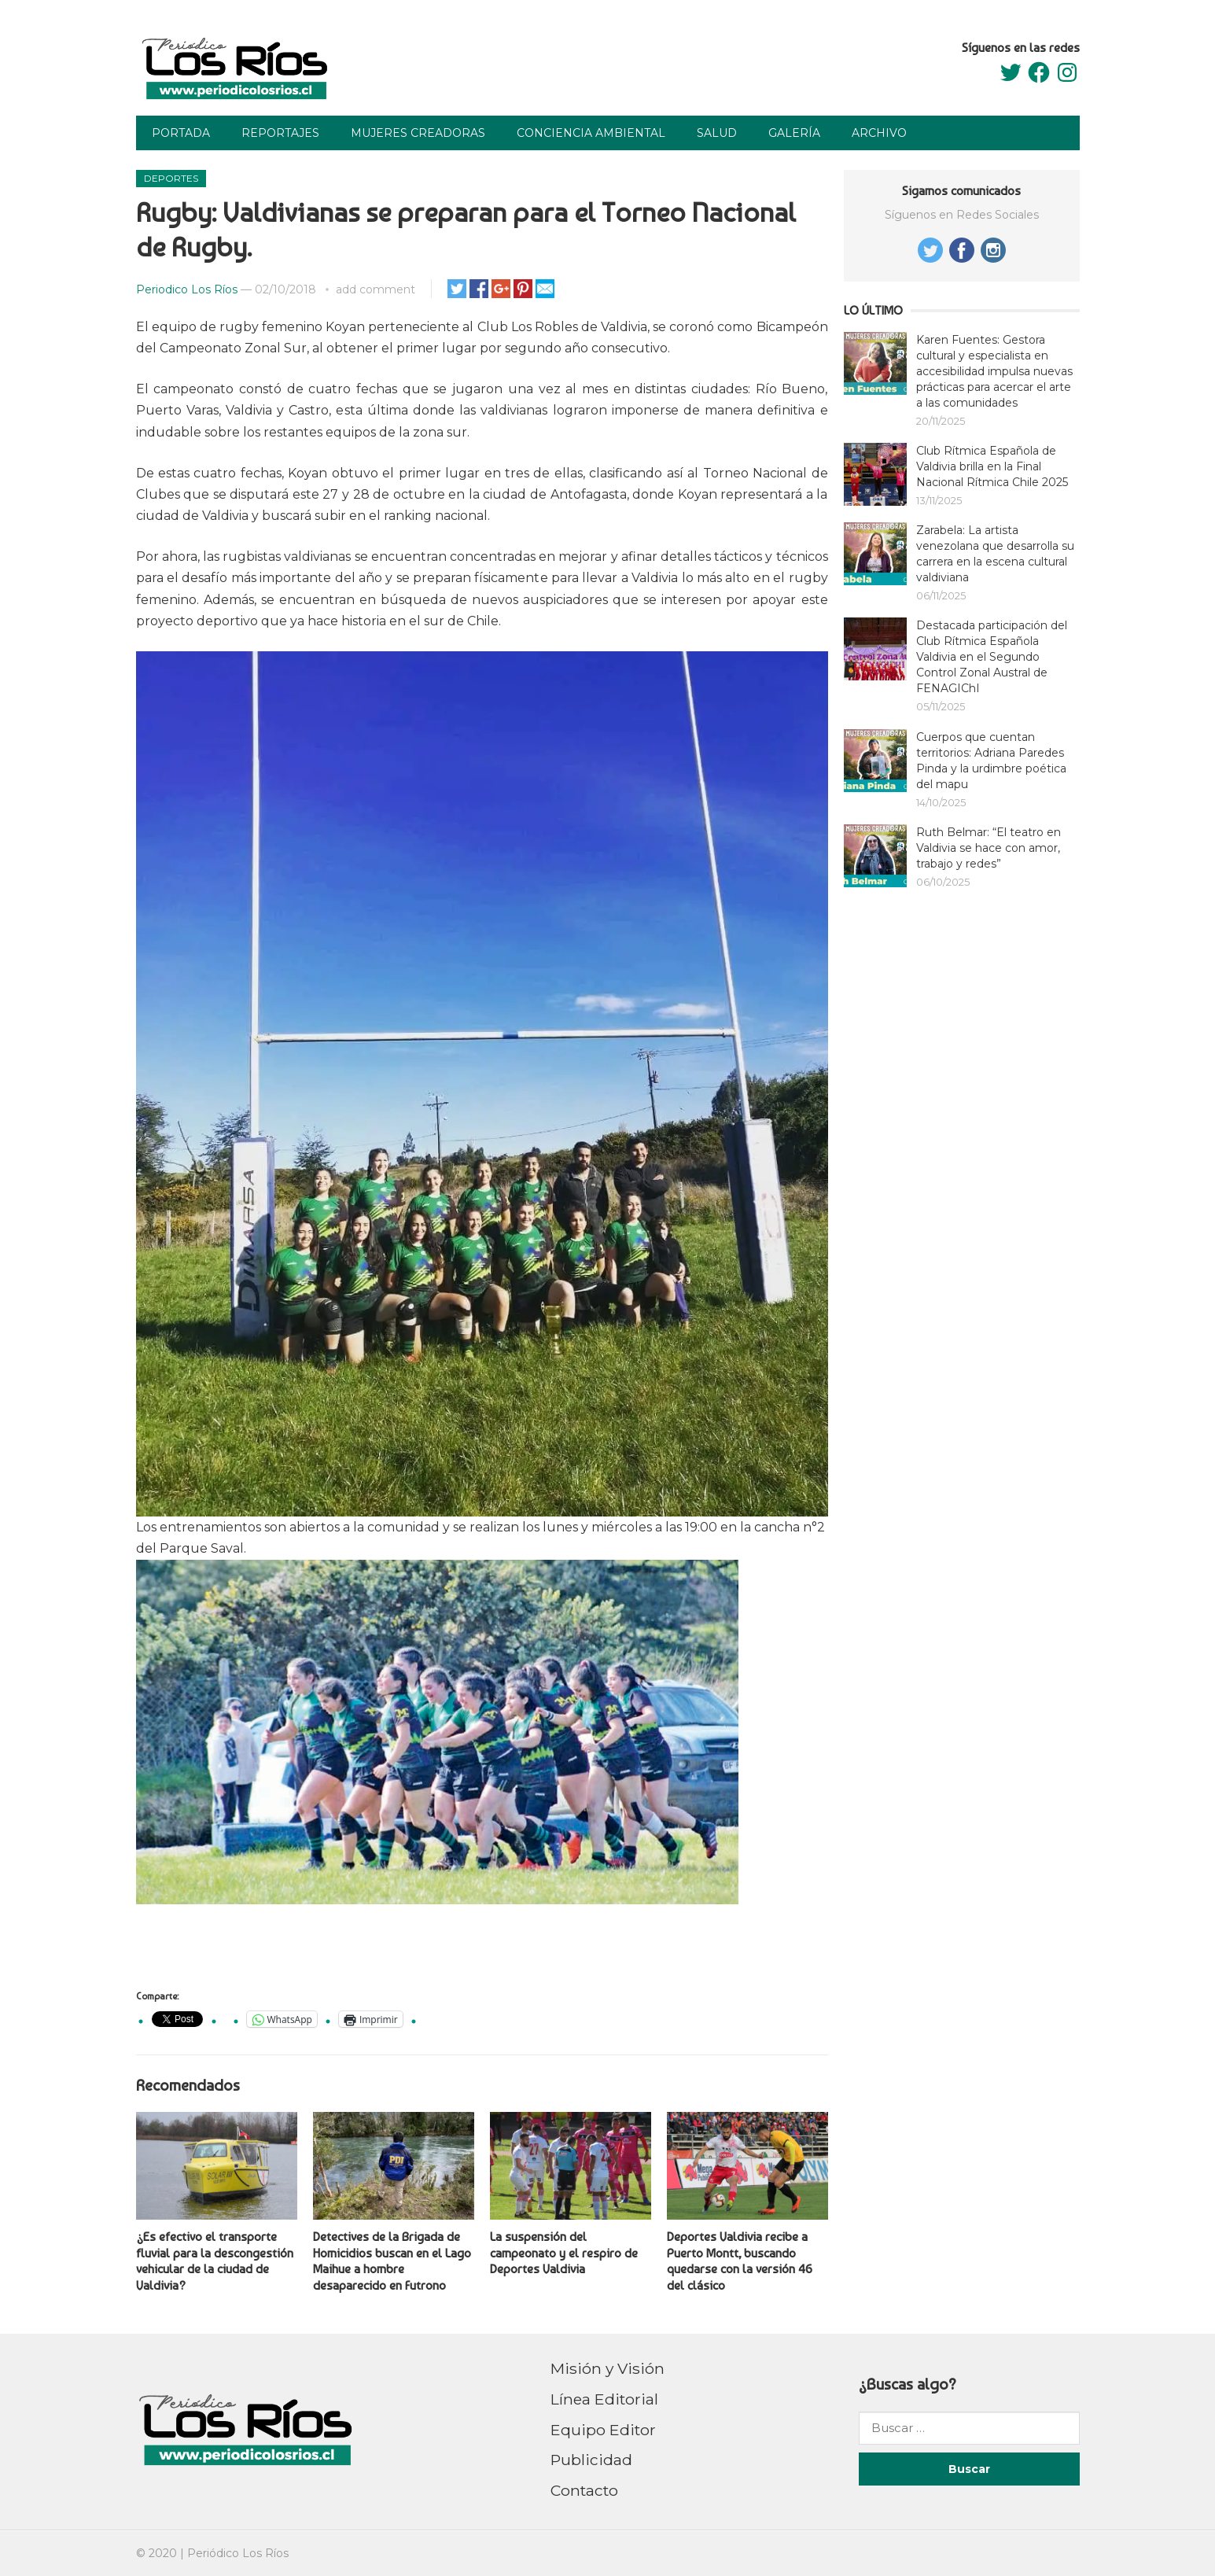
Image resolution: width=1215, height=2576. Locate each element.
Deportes (171, 178)
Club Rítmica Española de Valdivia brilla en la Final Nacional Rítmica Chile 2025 (992, 466)
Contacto (584, 2490)
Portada (181, 133)
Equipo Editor (603, 2429)
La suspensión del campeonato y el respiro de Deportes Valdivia (564, 2253)
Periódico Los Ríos (238, 2553)
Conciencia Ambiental (591, 133)
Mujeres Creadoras (418, 133)
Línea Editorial (604, 2399)
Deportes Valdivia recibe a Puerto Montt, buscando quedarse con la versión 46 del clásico (739, 2261)
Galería (794, 133)
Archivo (879, 133)
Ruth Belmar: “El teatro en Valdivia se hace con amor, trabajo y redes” (988, 848)
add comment (375, 289)
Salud (717, 133)
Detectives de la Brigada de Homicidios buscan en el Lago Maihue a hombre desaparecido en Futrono (392, 2261)
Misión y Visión (607, 2368)
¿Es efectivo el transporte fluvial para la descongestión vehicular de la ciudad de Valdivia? (214, 2261)
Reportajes (280, 133)
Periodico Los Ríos (186, 289)
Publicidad (591, 2459)
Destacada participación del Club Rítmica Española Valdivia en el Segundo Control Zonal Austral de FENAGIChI (991, 656)
